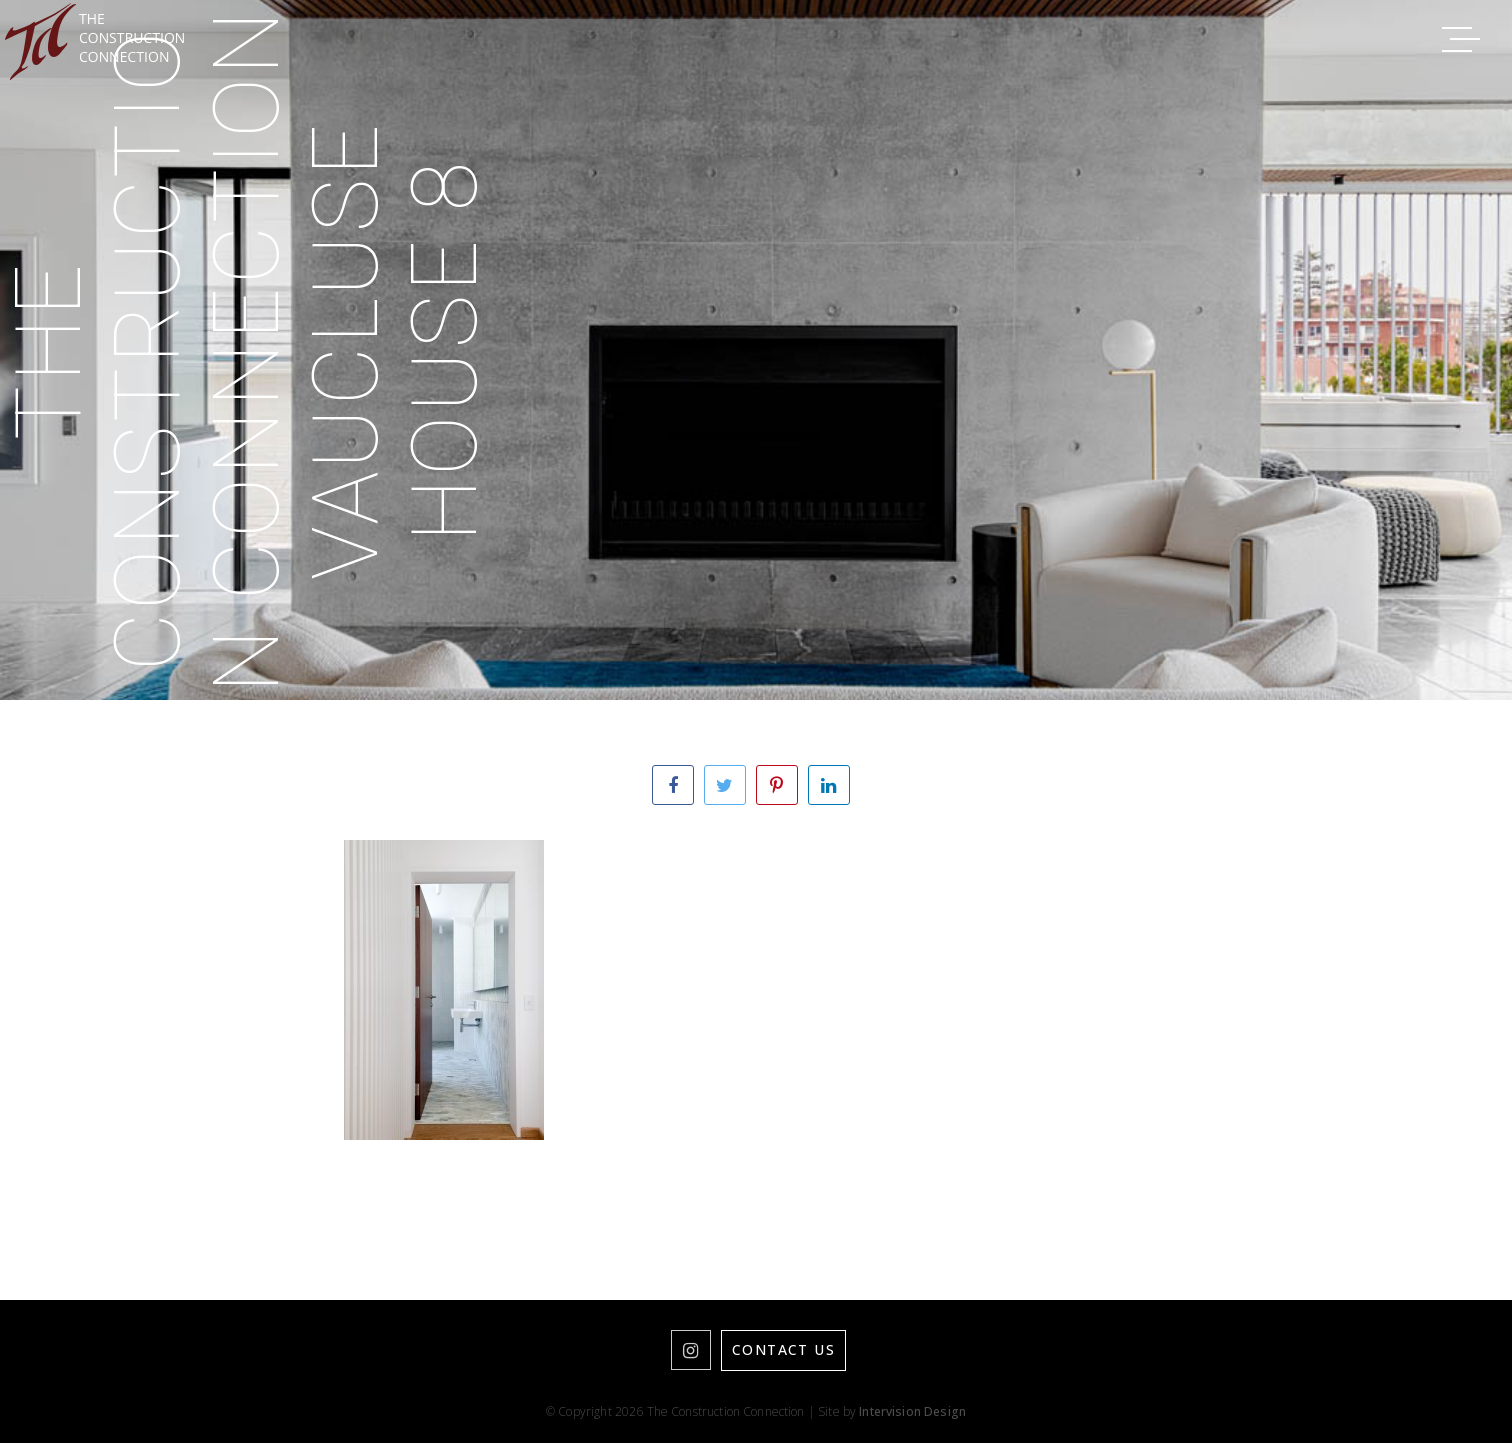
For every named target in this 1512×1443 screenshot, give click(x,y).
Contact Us (783, 1349)
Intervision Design (912, 1411)
